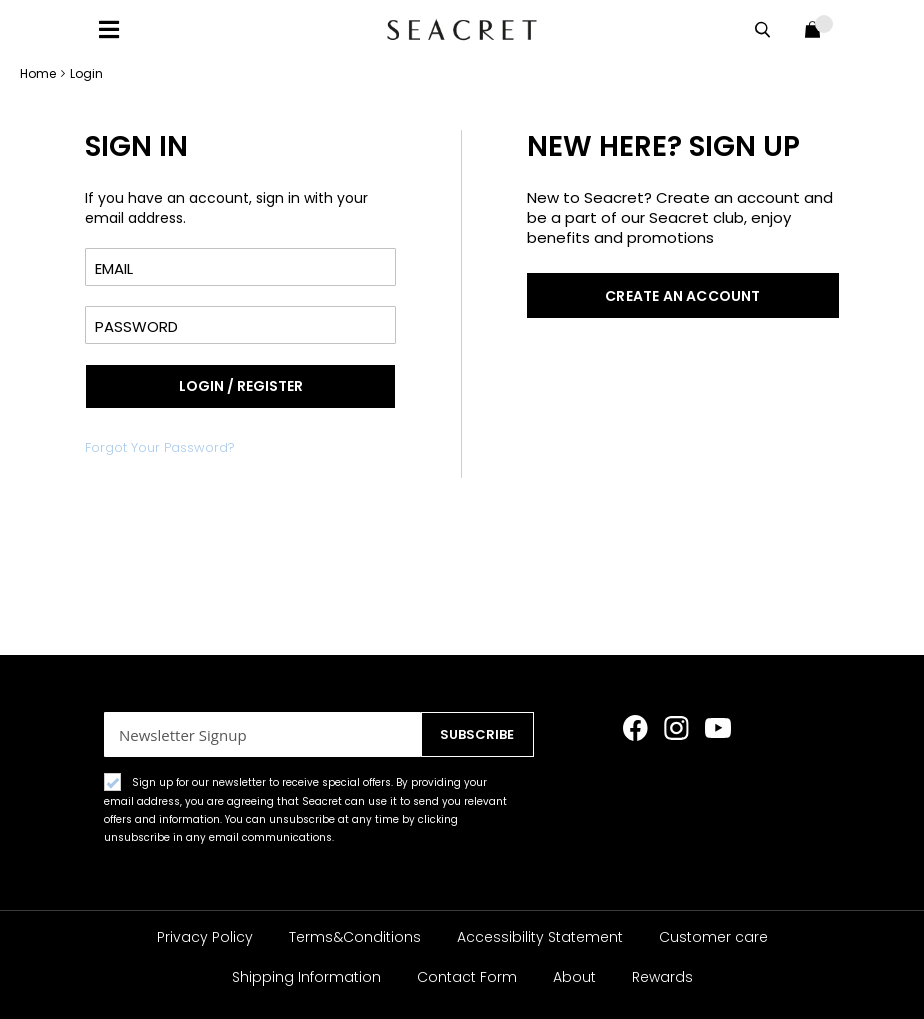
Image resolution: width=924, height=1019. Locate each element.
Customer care (713, 937)
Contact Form (467, 977)
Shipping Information (306, 977)
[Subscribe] (477, 734)
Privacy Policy (205, 937)
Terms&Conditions (355, 937)
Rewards (662, 977)
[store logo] (462, 29)
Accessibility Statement (540, 937)
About (574, 977)
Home (39, 73)
